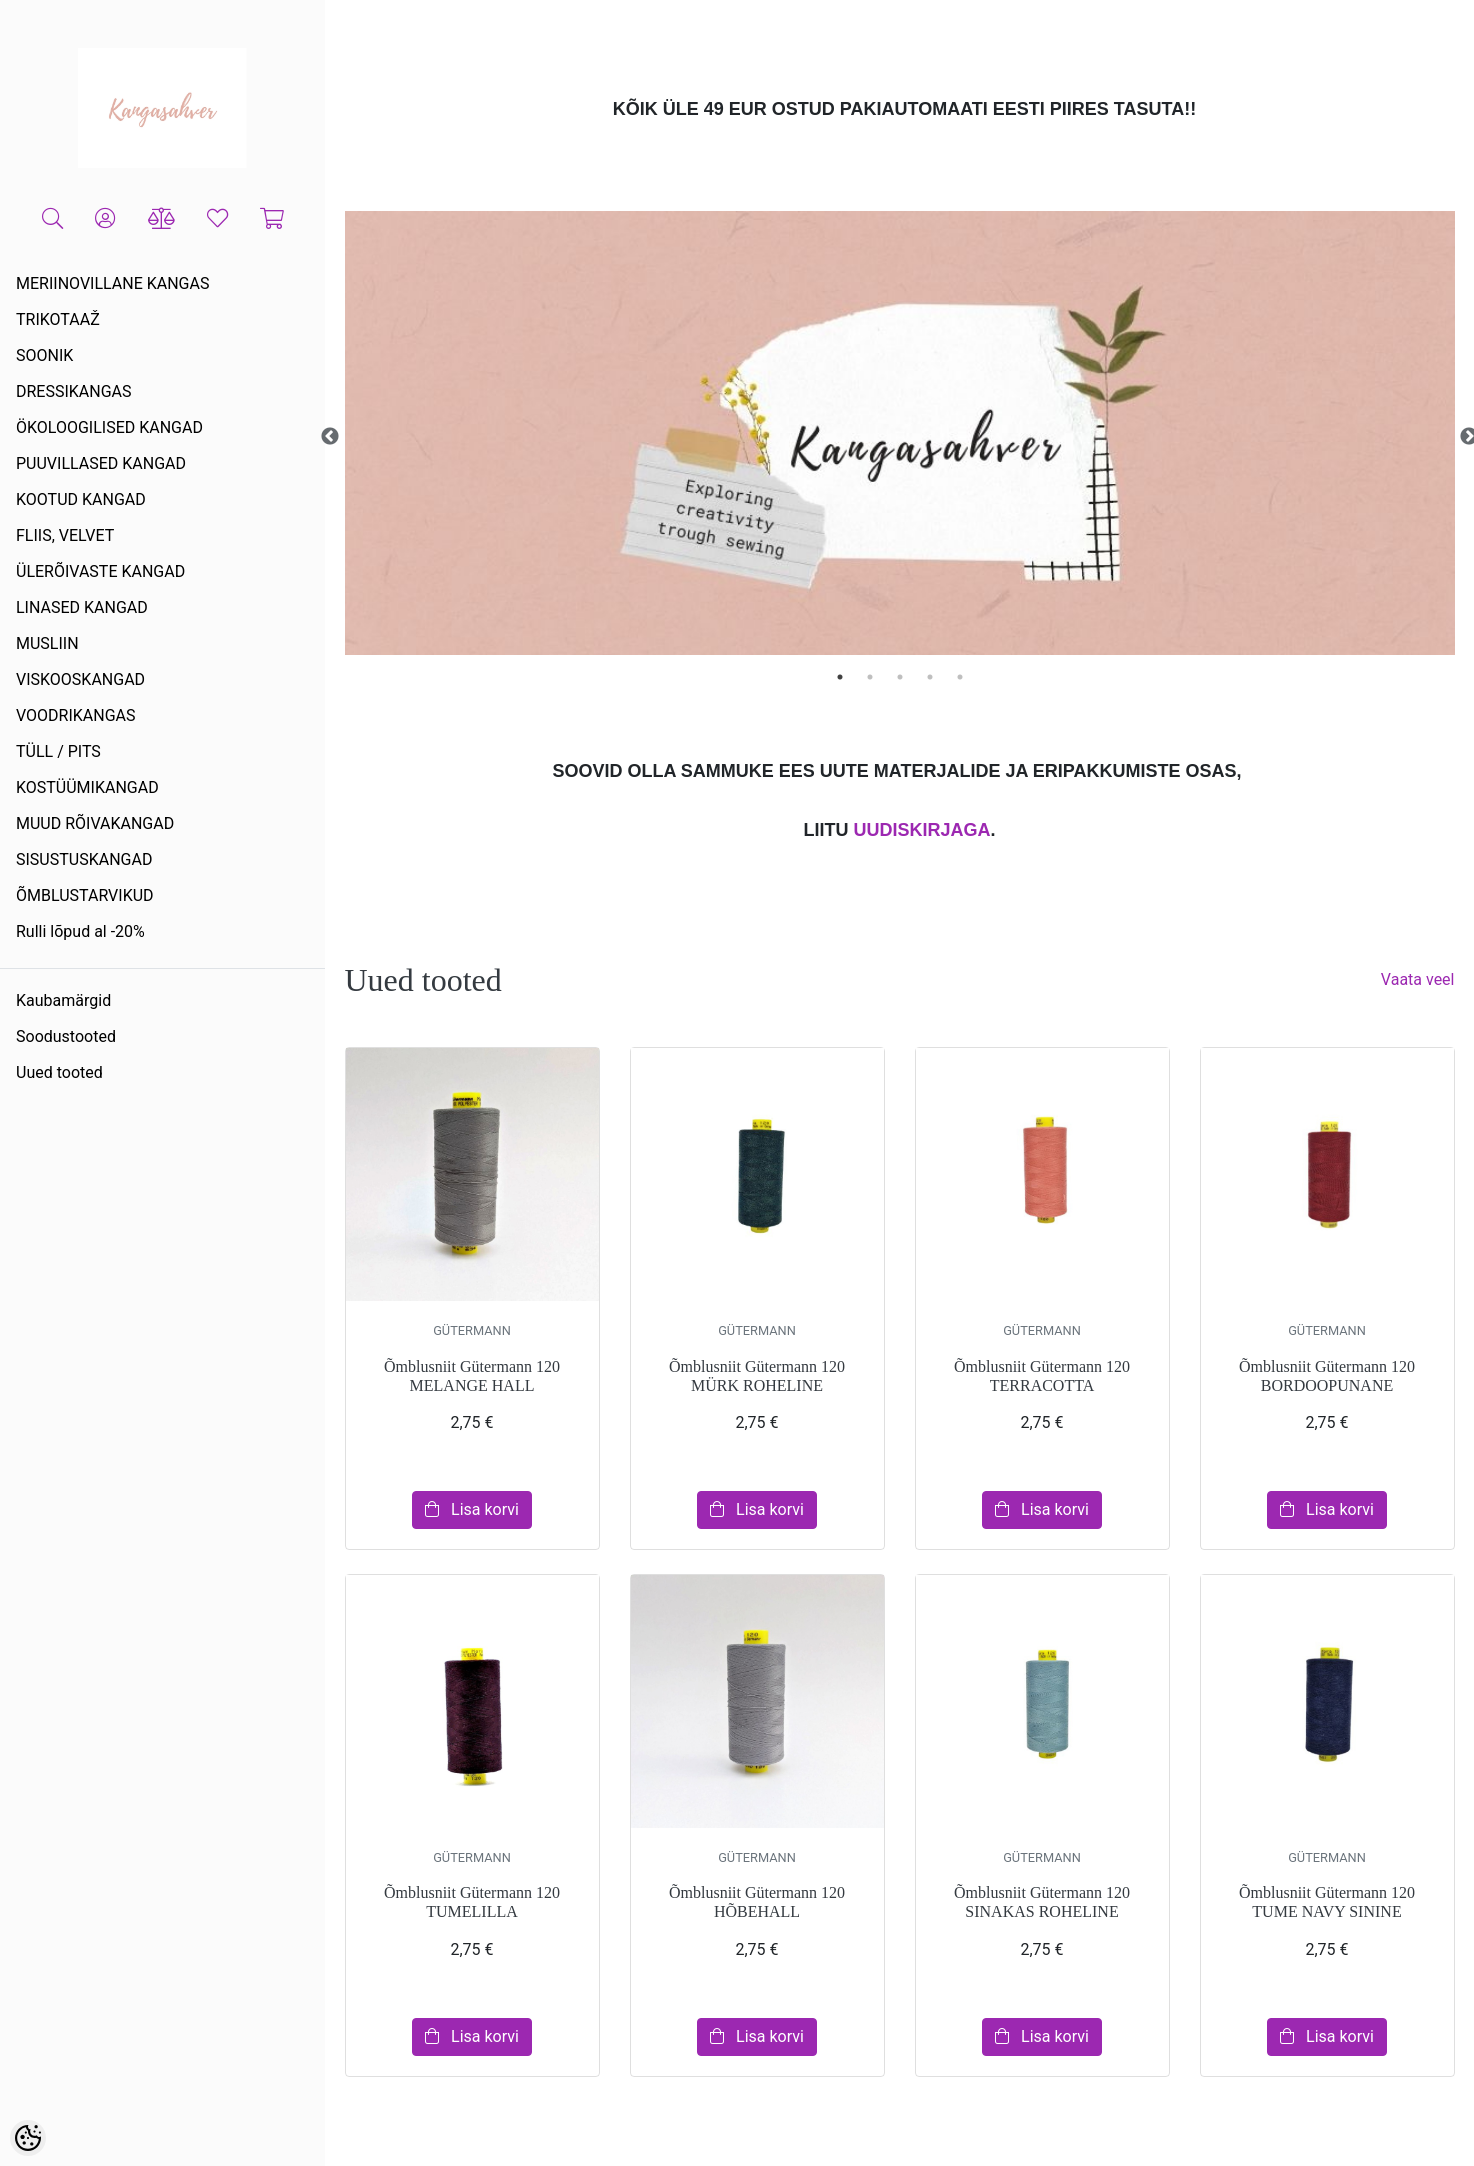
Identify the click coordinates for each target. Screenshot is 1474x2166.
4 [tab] (930, 677)
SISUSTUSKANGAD (84, 859)
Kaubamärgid (63, 1000)
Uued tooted (59, 1072)
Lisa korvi (472, 1509)
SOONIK (44, 355)
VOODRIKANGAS (76, 715)
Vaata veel (1418, 979)
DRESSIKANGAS (74, 391)
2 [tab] (870, 677)
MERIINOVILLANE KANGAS (112, 283)
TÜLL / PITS (58, 751)
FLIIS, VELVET (65, 535)
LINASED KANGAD (82, 607)
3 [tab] (900, 677)
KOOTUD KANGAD (81, 499)
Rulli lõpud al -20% (80, 931)
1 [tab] (840, 677)
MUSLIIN (47, 643)
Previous (330, 437)
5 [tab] (960, 677)
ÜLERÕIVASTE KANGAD (100, 571)
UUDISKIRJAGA (921, 830)
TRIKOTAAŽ (58, 319)
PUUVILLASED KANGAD (101, 463)
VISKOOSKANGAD (80, 679)
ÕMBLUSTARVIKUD (85, 895)
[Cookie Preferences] (28, 2138)
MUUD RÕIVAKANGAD (95, 823)
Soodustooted (66, 1036)
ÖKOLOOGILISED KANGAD (109, 427)
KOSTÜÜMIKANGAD (87, 787)
